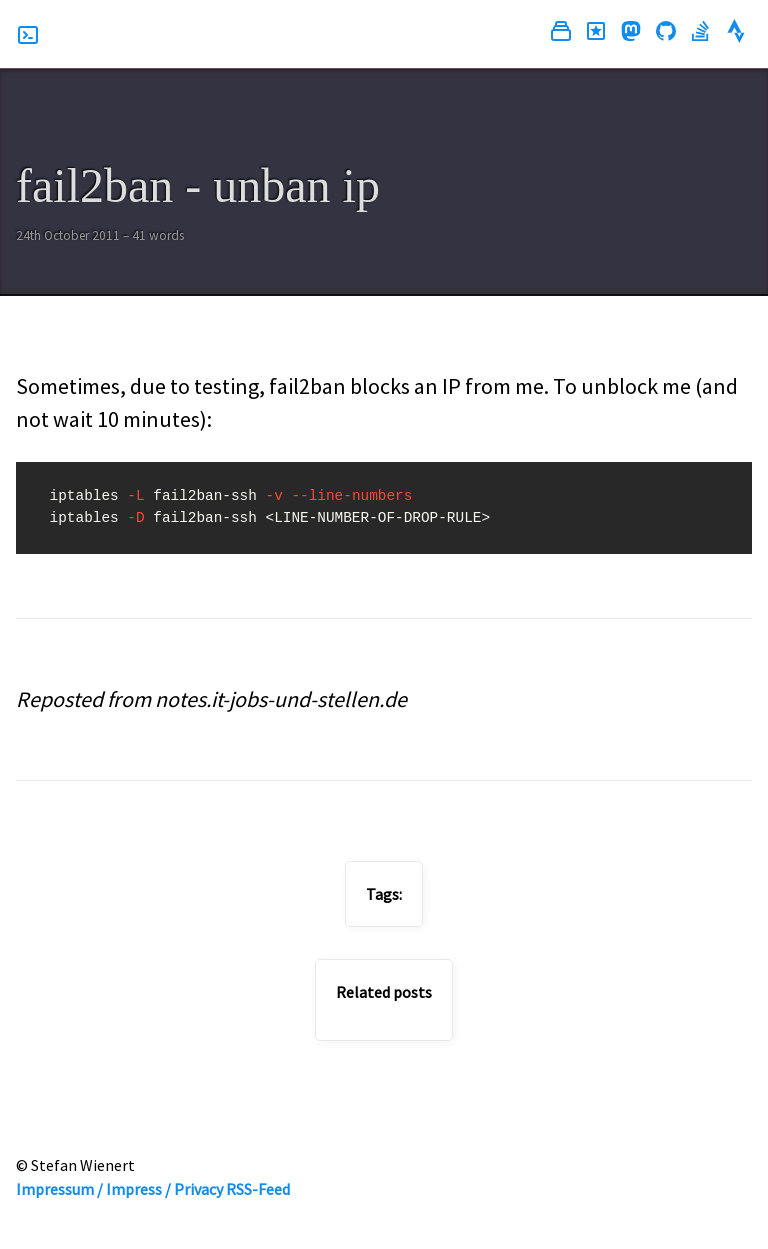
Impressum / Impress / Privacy (119, 1189)
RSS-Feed (258, 1189)
